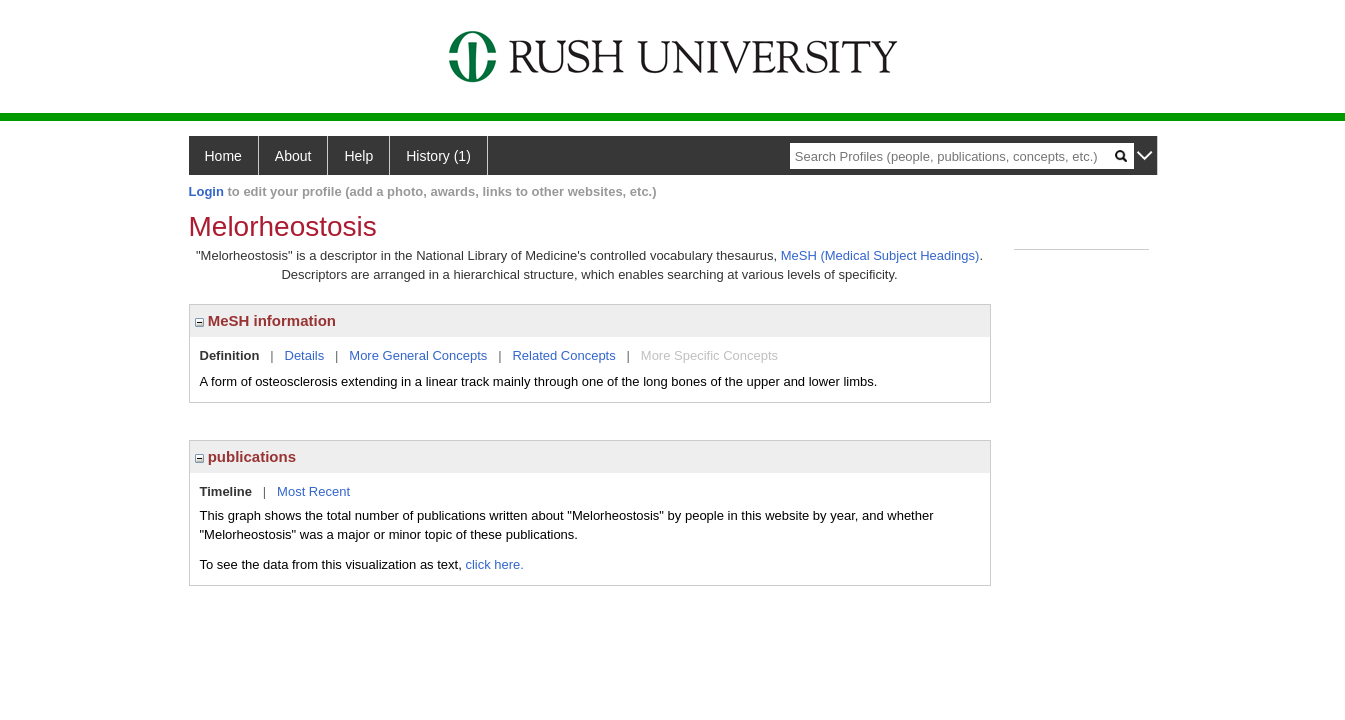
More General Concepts (418, 355)
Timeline (226, 491)
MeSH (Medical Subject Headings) (880, 255)
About (293, 156)
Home (223, 156)
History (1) (438, 156)
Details (305, 355)
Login (206, 191)
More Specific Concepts (709, 355)
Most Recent (313, 491)
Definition (230, 355)
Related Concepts (563, 355)
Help (358, 156)
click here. (494, 564)
